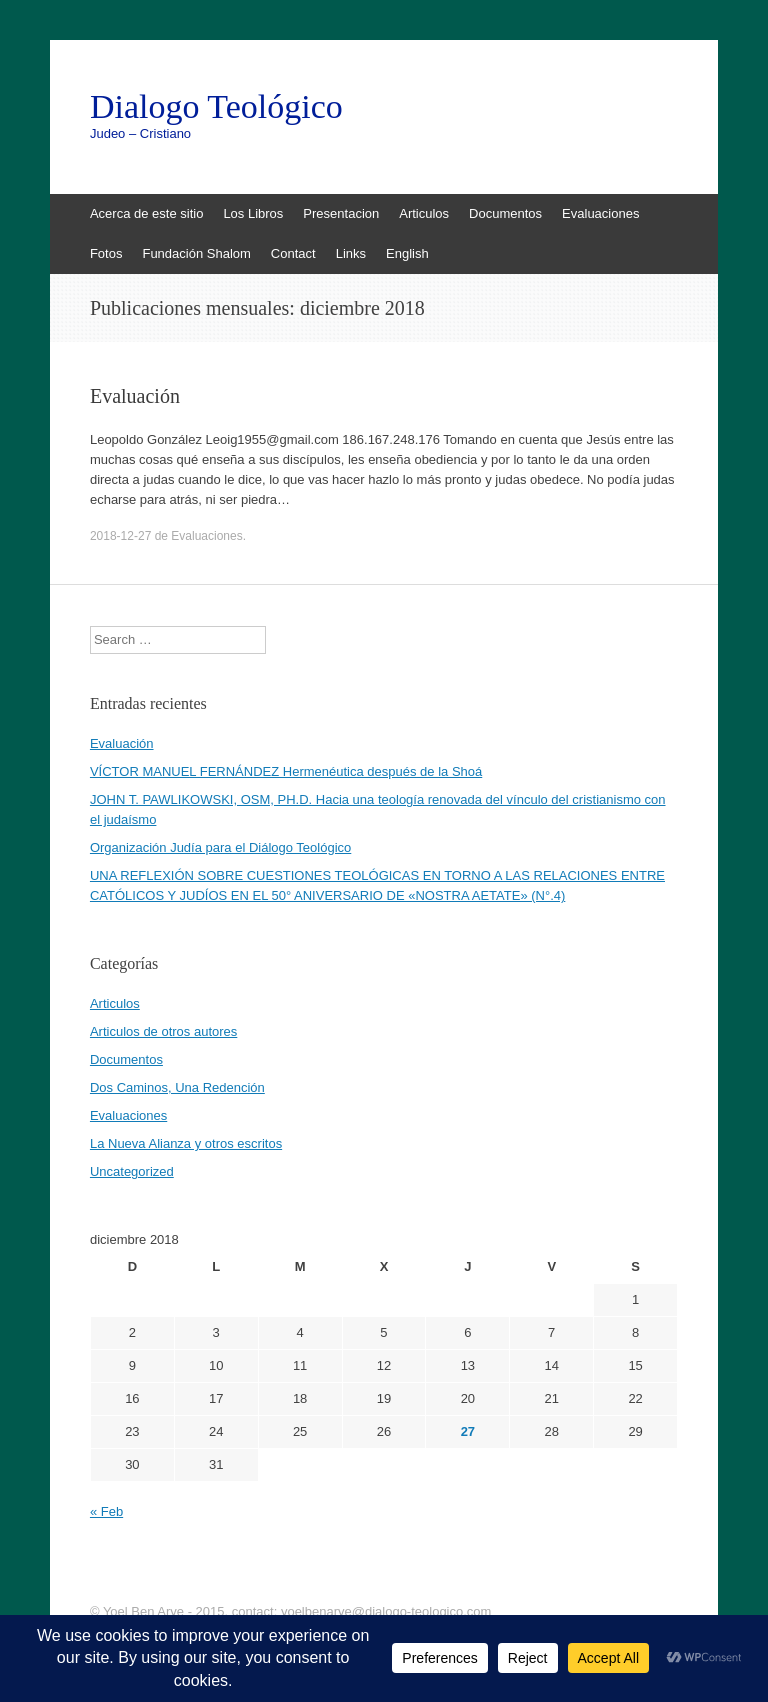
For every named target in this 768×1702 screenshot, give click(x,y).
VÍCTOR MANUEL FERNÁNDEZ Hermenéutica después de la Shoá (286, 771)
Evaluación (135, 396)
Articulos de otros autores (163, 1031)
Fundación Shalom (196, 253)
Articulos (424, 213)
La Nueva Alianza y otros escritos (186, 1143)
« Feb (106, 1511)
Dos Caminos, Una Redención (177, 1087)
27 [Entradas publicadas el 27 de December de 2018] (468, 1431)
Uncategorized (132, 1171)
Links (351, 253)
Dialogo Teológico (216, 107)
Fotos (106, 253)
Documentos (505, 213)
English (407, 253)
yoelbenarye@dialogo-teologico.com (386, 1611)
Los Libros (253, 213)
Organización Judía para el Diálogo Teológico (220, 847)
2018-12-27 (120, 536)
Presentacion (341, 213)
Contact (293, 253)
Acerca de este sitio (146, 213)
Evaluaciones (600, 213)
